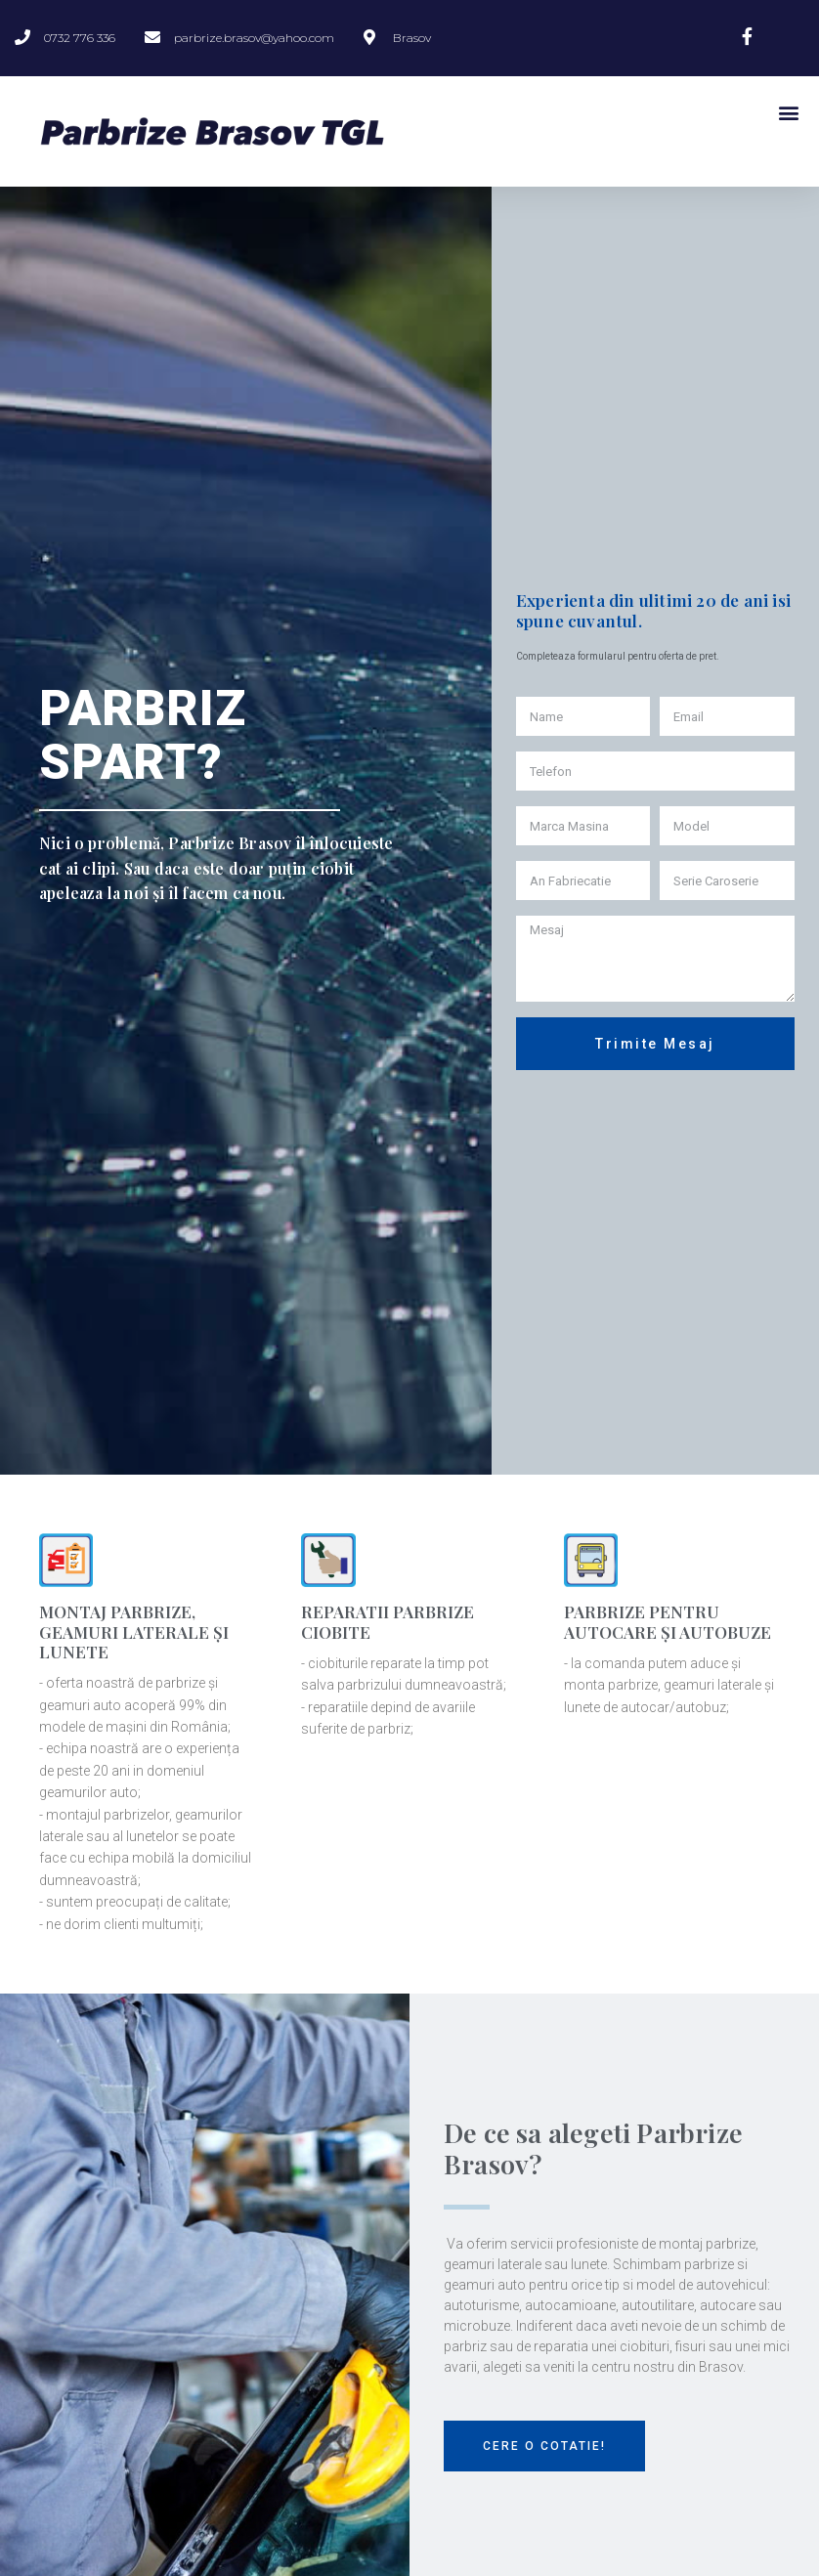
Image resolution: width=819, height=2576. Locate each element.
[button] (544, 2446)
